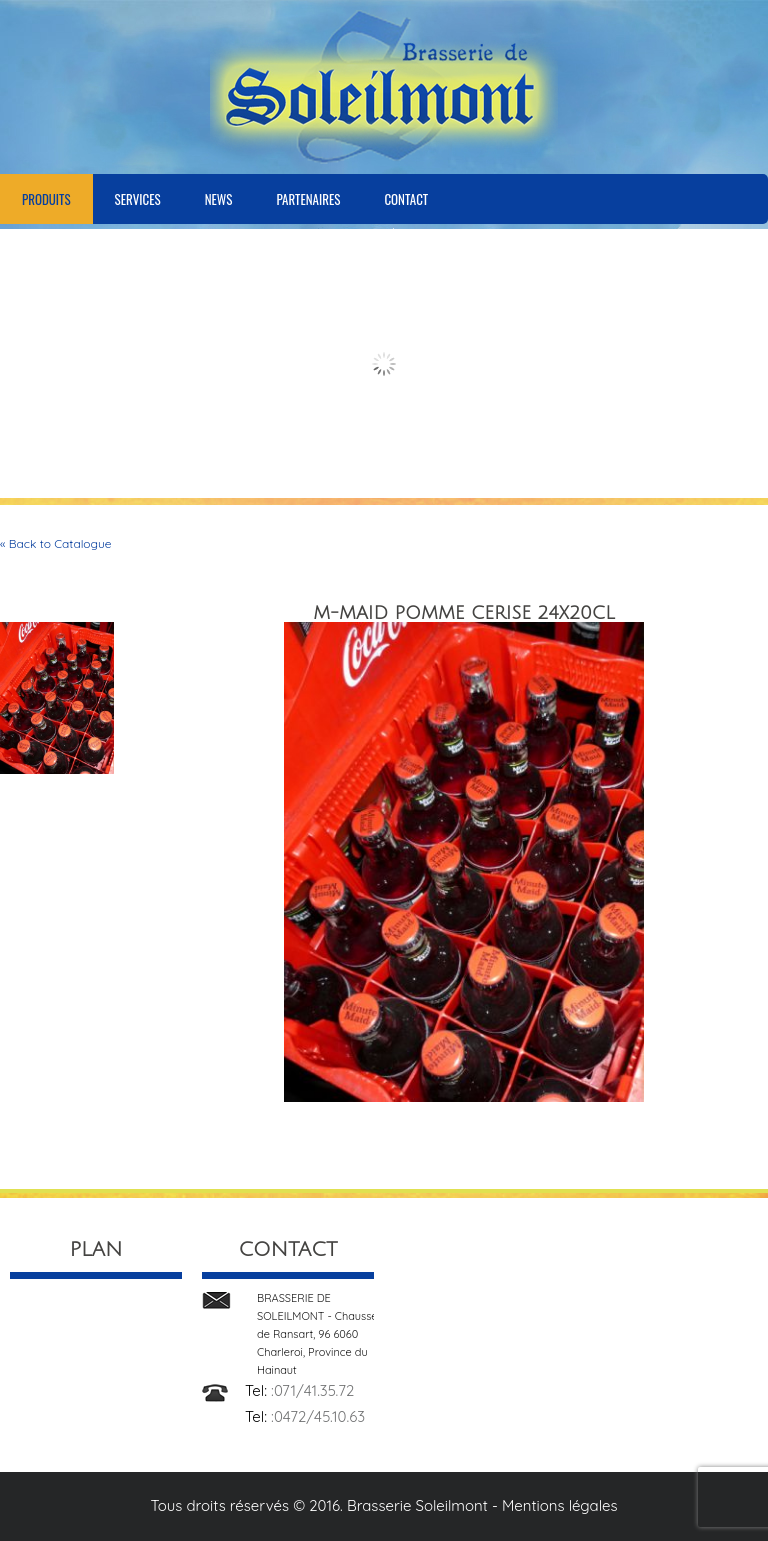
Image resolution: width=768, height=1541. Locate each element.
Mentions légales (560, 1505)
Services (138, 199)
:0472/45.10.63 (318, 1416)
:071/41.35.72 (312, 1390)
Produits (46, 199)
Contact (406, 199)
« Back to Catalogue (56, 543)
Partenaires (308, 199)
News (219, 199)
